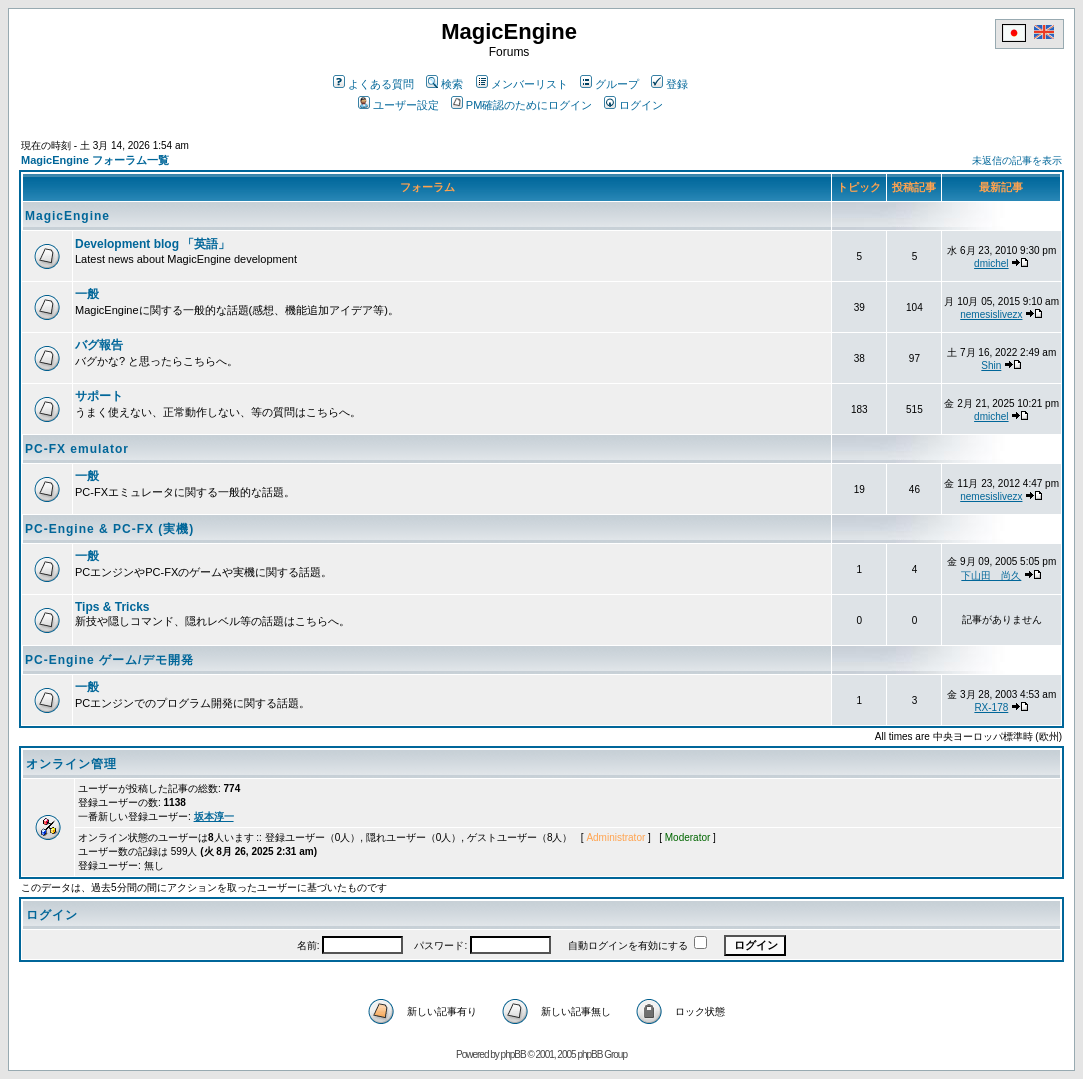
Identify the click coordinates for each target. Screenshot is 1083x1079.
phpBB (513, 1054)
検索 (444, 84)
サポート (99, 396)
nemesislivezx (991, 314)
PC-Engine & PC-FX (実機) (109, 529)
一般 (87, 294)
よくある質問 (373, 84)
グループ (609, 84)
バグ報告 (99, 345)
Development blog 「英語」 (152, 244)
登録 (669, 84)
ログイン (633, 105)
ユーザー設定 (398, 105)
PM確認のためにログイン (522, 105)
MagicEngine (67, 216)
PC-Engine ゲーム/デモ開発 (109, 660)
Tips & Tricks (112, 607)
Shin (991, 365)
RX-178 (991, 707)
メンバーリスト (522, 84)
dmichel (991, 263)
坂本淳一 (214, 816)
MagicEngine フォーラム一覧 (95, 160)
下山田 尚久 (991, 575)
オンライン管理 (71, 764)
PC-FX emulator (77, 449)
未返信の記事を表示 (1017, 160)
